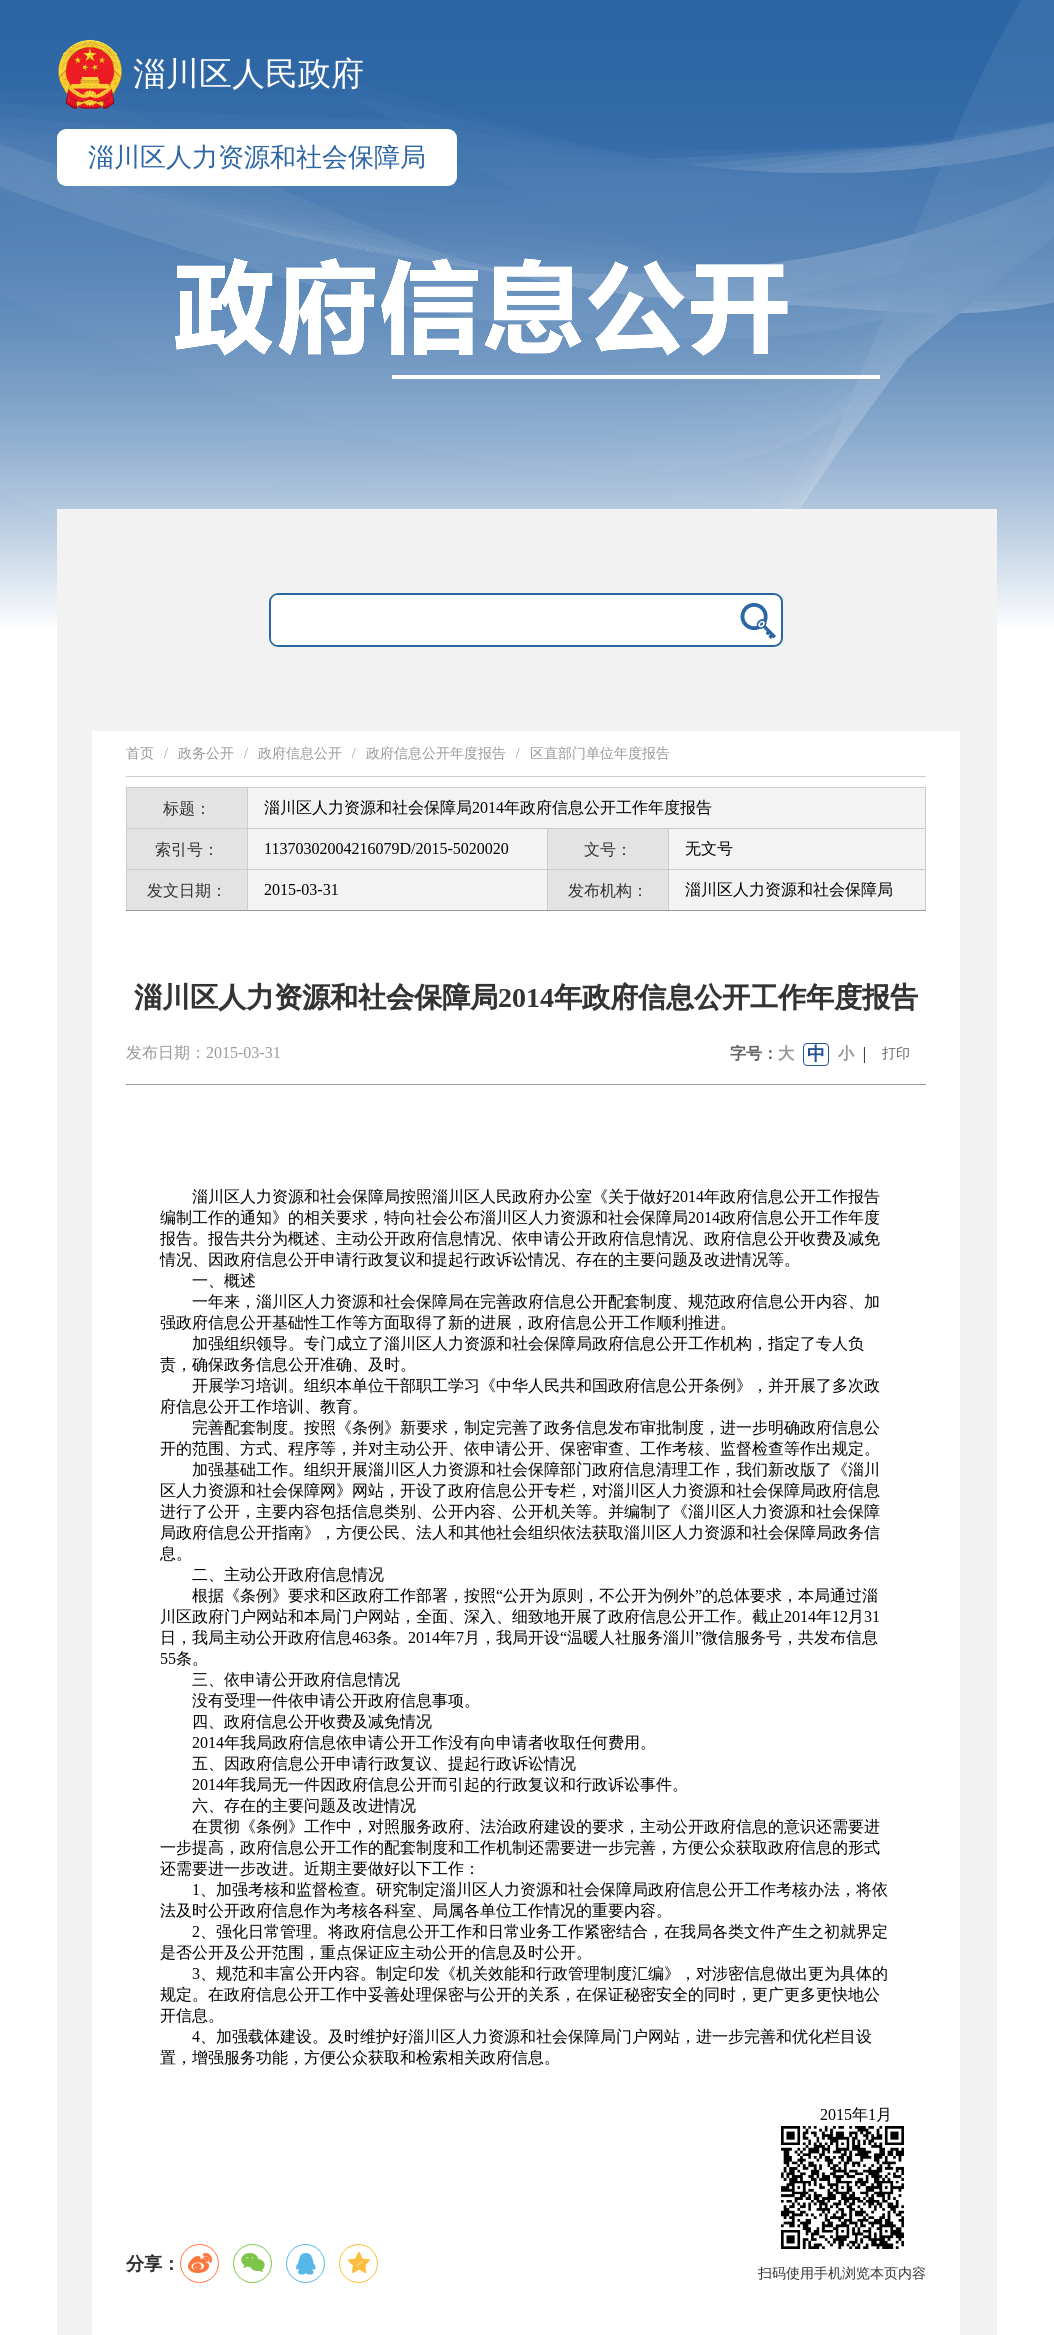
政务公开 (206, 753)
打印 (896, 1053)
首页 (140, 753)
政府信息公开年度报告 (436, 753)
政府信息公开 (300, 753)
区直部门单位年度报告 (600, 753)
